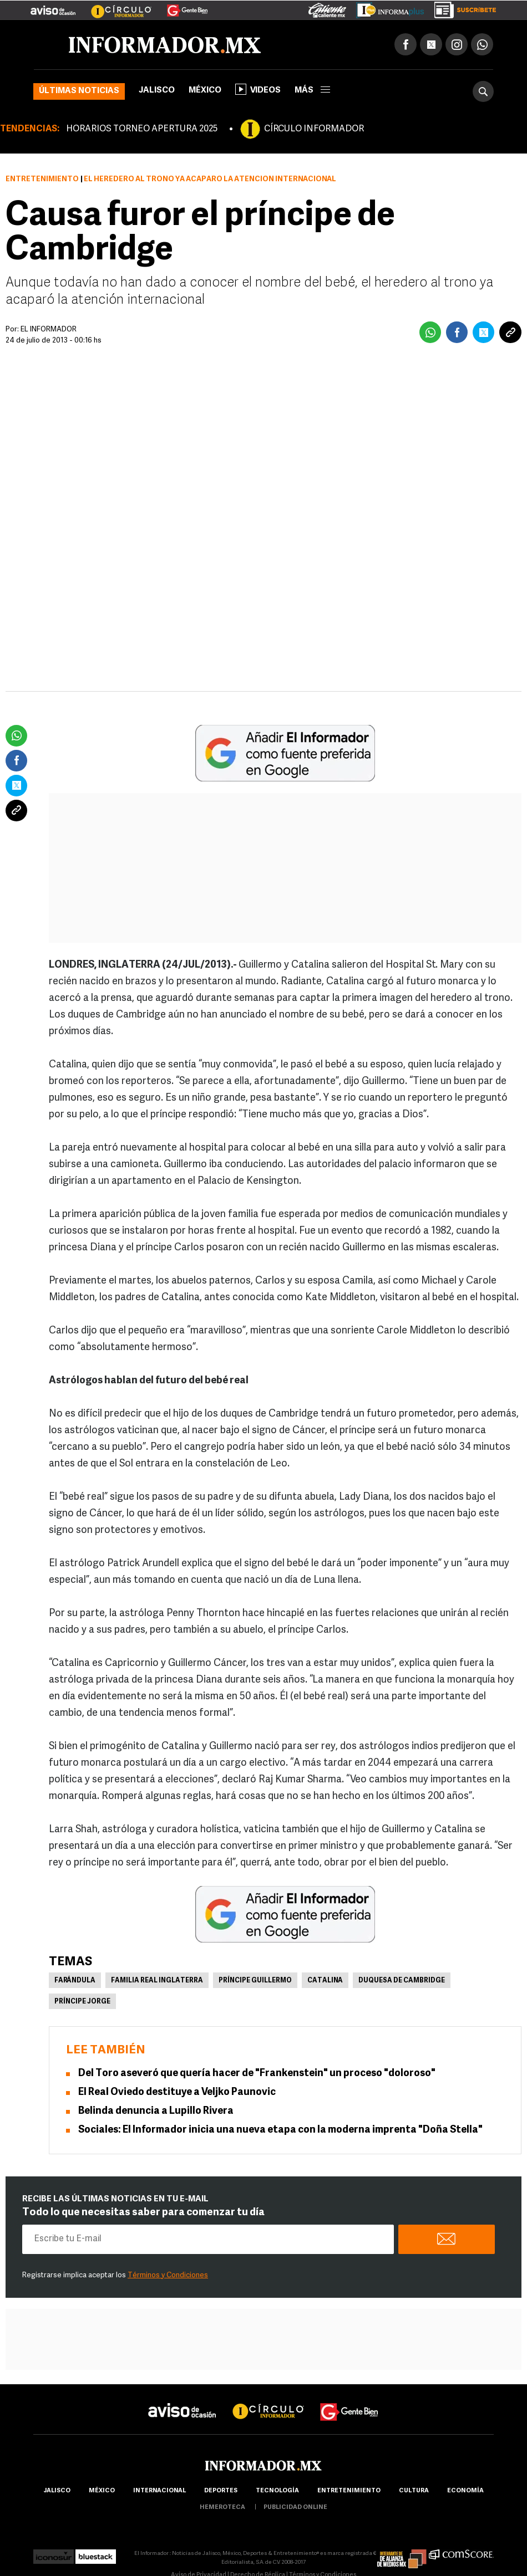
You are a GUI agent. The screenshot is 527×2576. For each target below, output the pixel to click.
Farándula (74, 1980)
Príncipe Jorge (82, 2002)
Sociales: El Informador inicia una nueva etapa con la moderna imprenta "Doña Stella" (280, 2130)
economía (465, 2491)
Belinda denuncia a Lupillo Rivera (156, 2111)
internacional (159, 2491)
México (205, 90)
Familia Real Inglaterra (157, 1980)
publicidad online (295, 2508)
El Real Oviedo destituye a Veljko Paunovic (177, 2092)
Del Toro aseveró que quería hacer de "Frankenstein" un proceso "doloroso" (256, 2073)
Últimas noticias (79, 91)
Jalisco (157, 90)
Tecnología (277, 2491)
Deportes (220, 2491)
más (312, 90)
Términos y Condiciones (168, 2275)
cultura (414, 2491)
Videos (258, 89)
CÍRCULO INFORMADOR (314, 129)
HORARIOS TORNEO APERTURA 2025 (141, 129)
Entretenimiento (42, 179)
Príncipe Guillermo (255, 1980)
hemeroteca (222, 2508)
